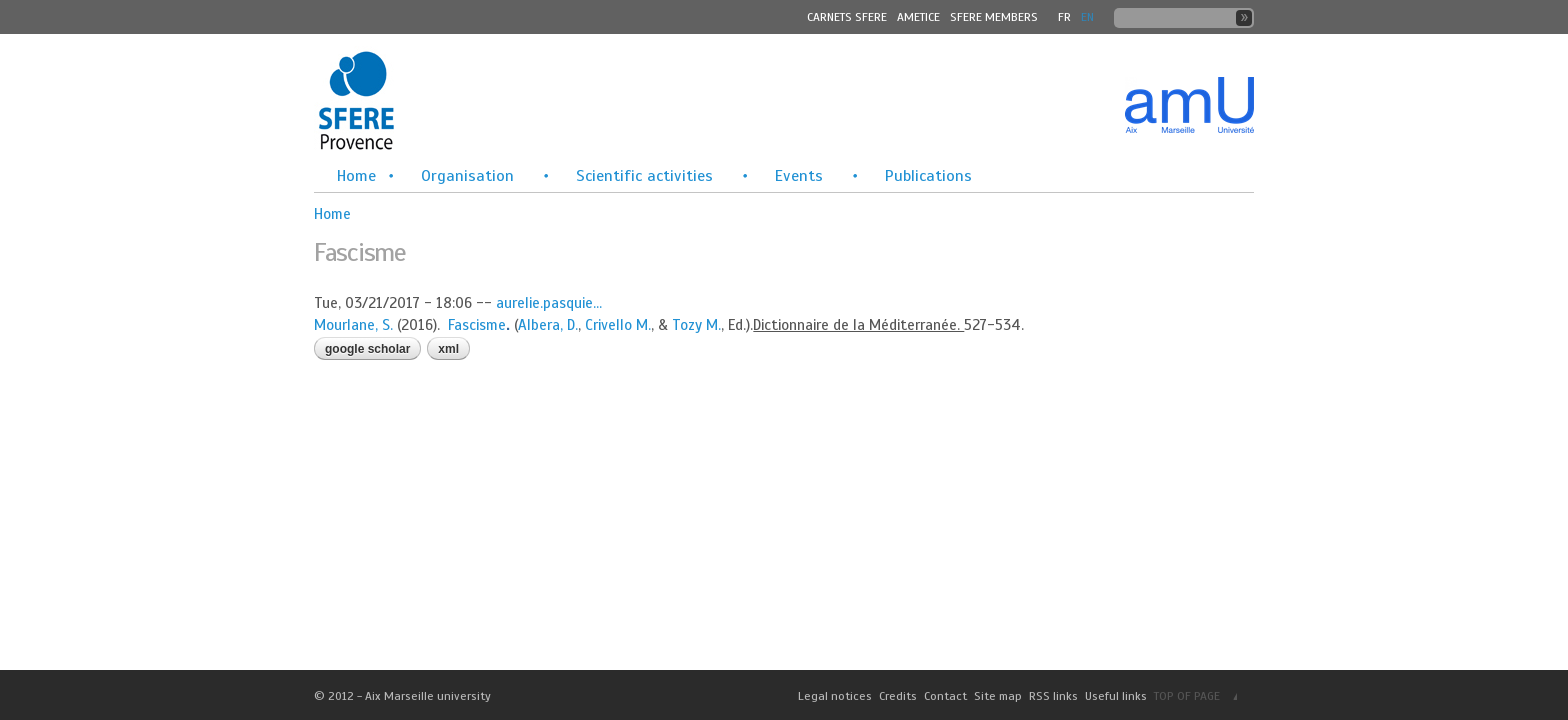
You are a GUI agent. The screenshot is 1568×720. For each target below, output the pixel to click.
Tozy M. (696, 325)
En (1087, 17)
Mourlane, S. (353, 325)
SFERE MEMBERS (994, 17)
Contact (945, 696)
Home (356, 176)
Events (799, 176)
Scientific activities (644, 176)
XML (448, 349)
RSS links (1053, 696)
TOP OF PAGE (1187, 696)
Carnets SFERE (847, 17)
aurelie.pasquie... (549, 303)
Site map (998, 696)
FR (1064, 17)
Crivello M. (618, 325)
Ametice (918, 17)
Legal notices (835, 696)
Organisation (467, 176)
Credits (898, 696)
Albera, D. (548, 325)
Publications (928, 176)
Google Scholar (367, 349)
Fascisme (477, 325)
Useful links (1116, 696)
